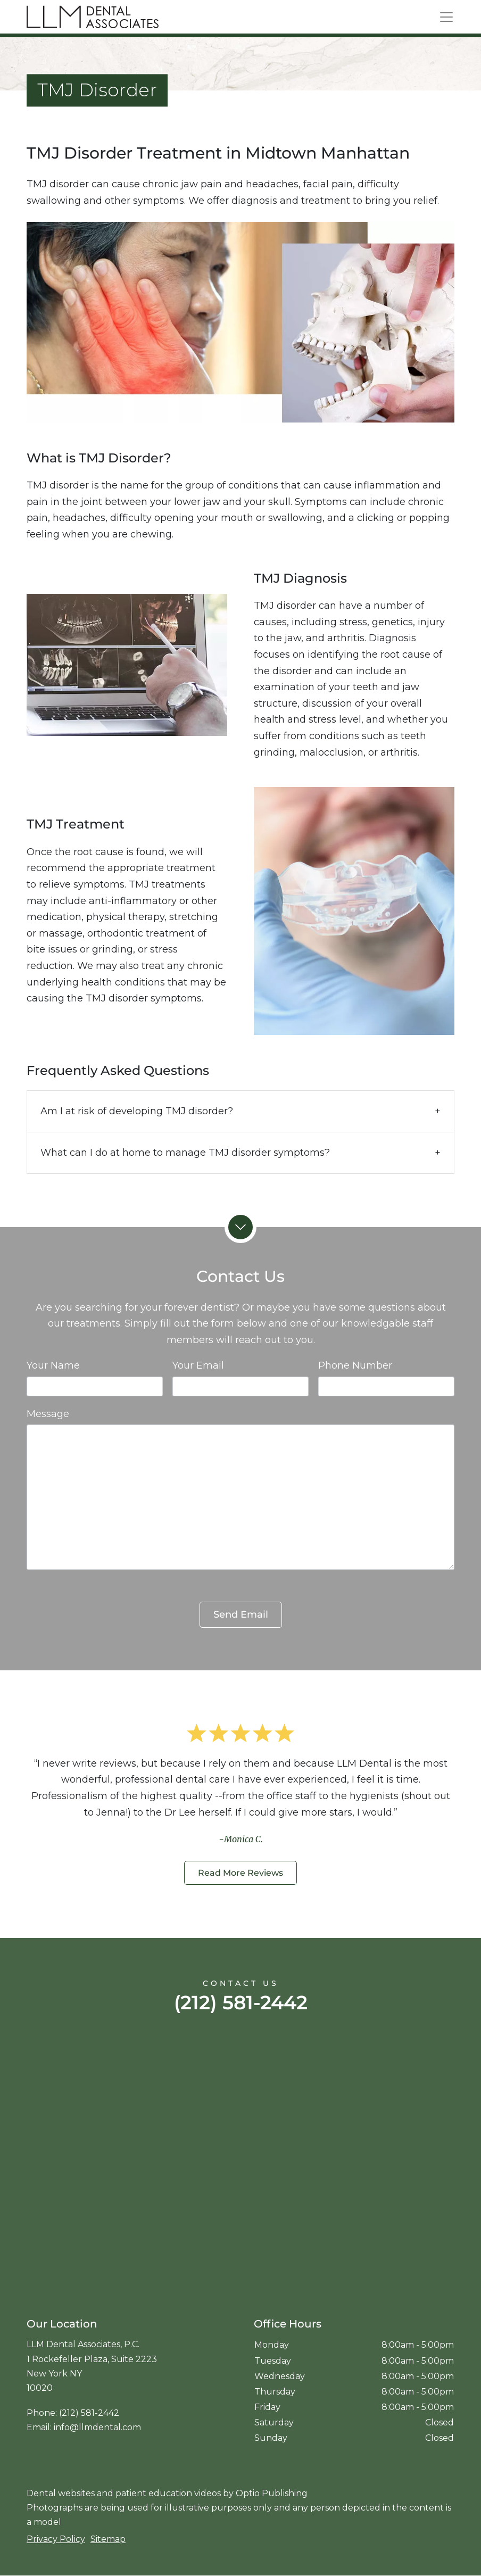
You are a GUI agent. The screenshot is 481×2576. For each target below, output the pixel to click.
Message (48, 1414)
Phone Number (355, 1365)
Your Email (198, 1365)
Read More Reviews (240, 1873)
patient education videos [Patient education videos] (168, 2493)
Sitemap (108, 2539)
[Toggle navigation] (446, 16)
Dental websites (61, 2493)
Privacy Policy (56, 2539)
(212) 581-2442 (241, 2002)
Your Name (53, 1365)
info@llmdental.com (97, 2427)
